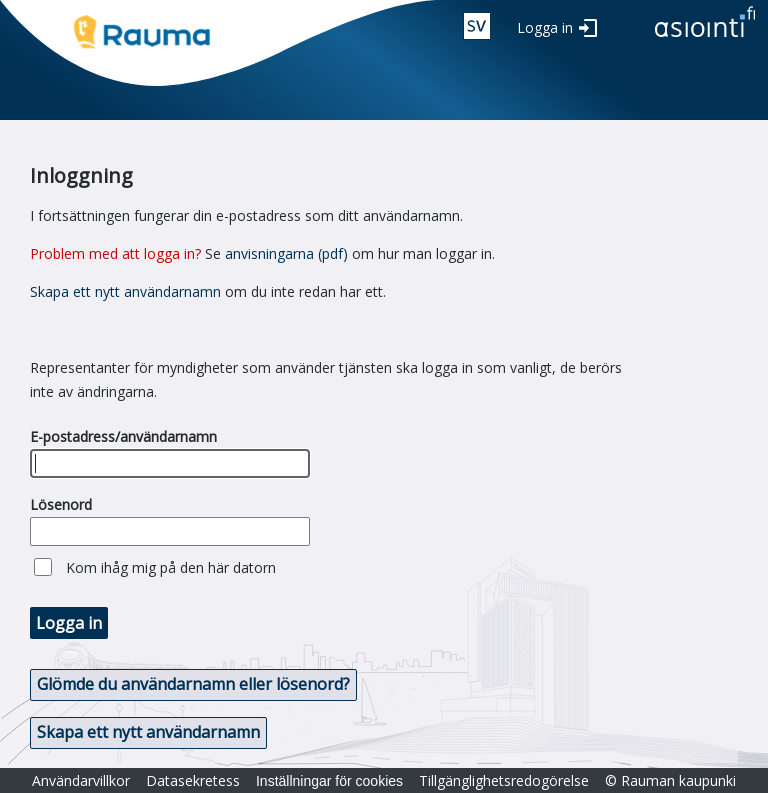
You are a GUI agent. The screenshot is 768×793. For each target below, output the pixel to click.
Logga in (545, 27)
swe (477, 26)
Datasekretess (193, 780)
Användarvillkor (81, 780)
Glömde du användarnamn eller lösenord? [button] (193, 684)
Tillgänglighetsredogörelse (504, 780)
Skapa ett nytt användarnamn (125, 291)
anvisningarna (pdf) (286, 253)
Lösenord (61, 504)
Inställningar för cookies (329, 781)
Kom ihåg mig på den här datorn (171, 567)
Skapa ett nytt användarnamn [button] (148, 732)
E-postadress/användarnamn (123, 436)
